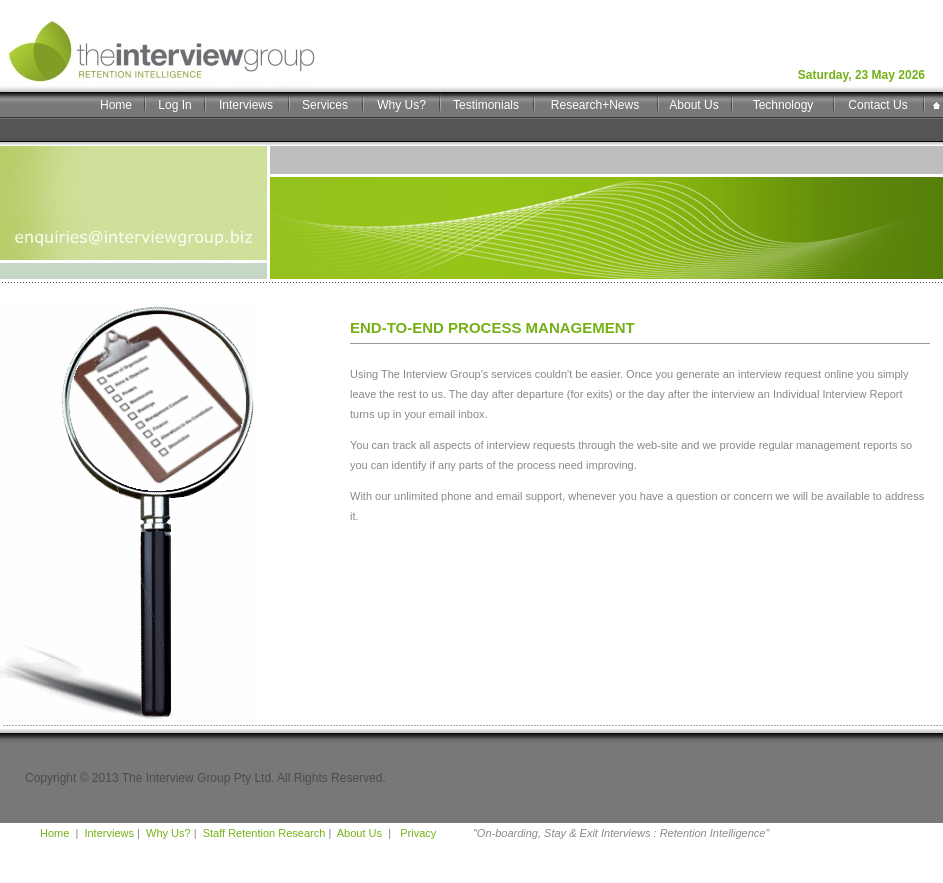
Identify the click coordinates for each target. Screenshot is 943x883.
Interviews (246, 105)
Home (116, 105)
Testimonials (486, 105)
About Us (693, 105)
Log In (174, 105)
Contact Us (877, 105)
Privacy (416, 833)
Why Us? (401, 105)
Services (325, 105)
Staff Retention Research (264, 833)
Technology (783, 105)
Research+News (595, 105)
